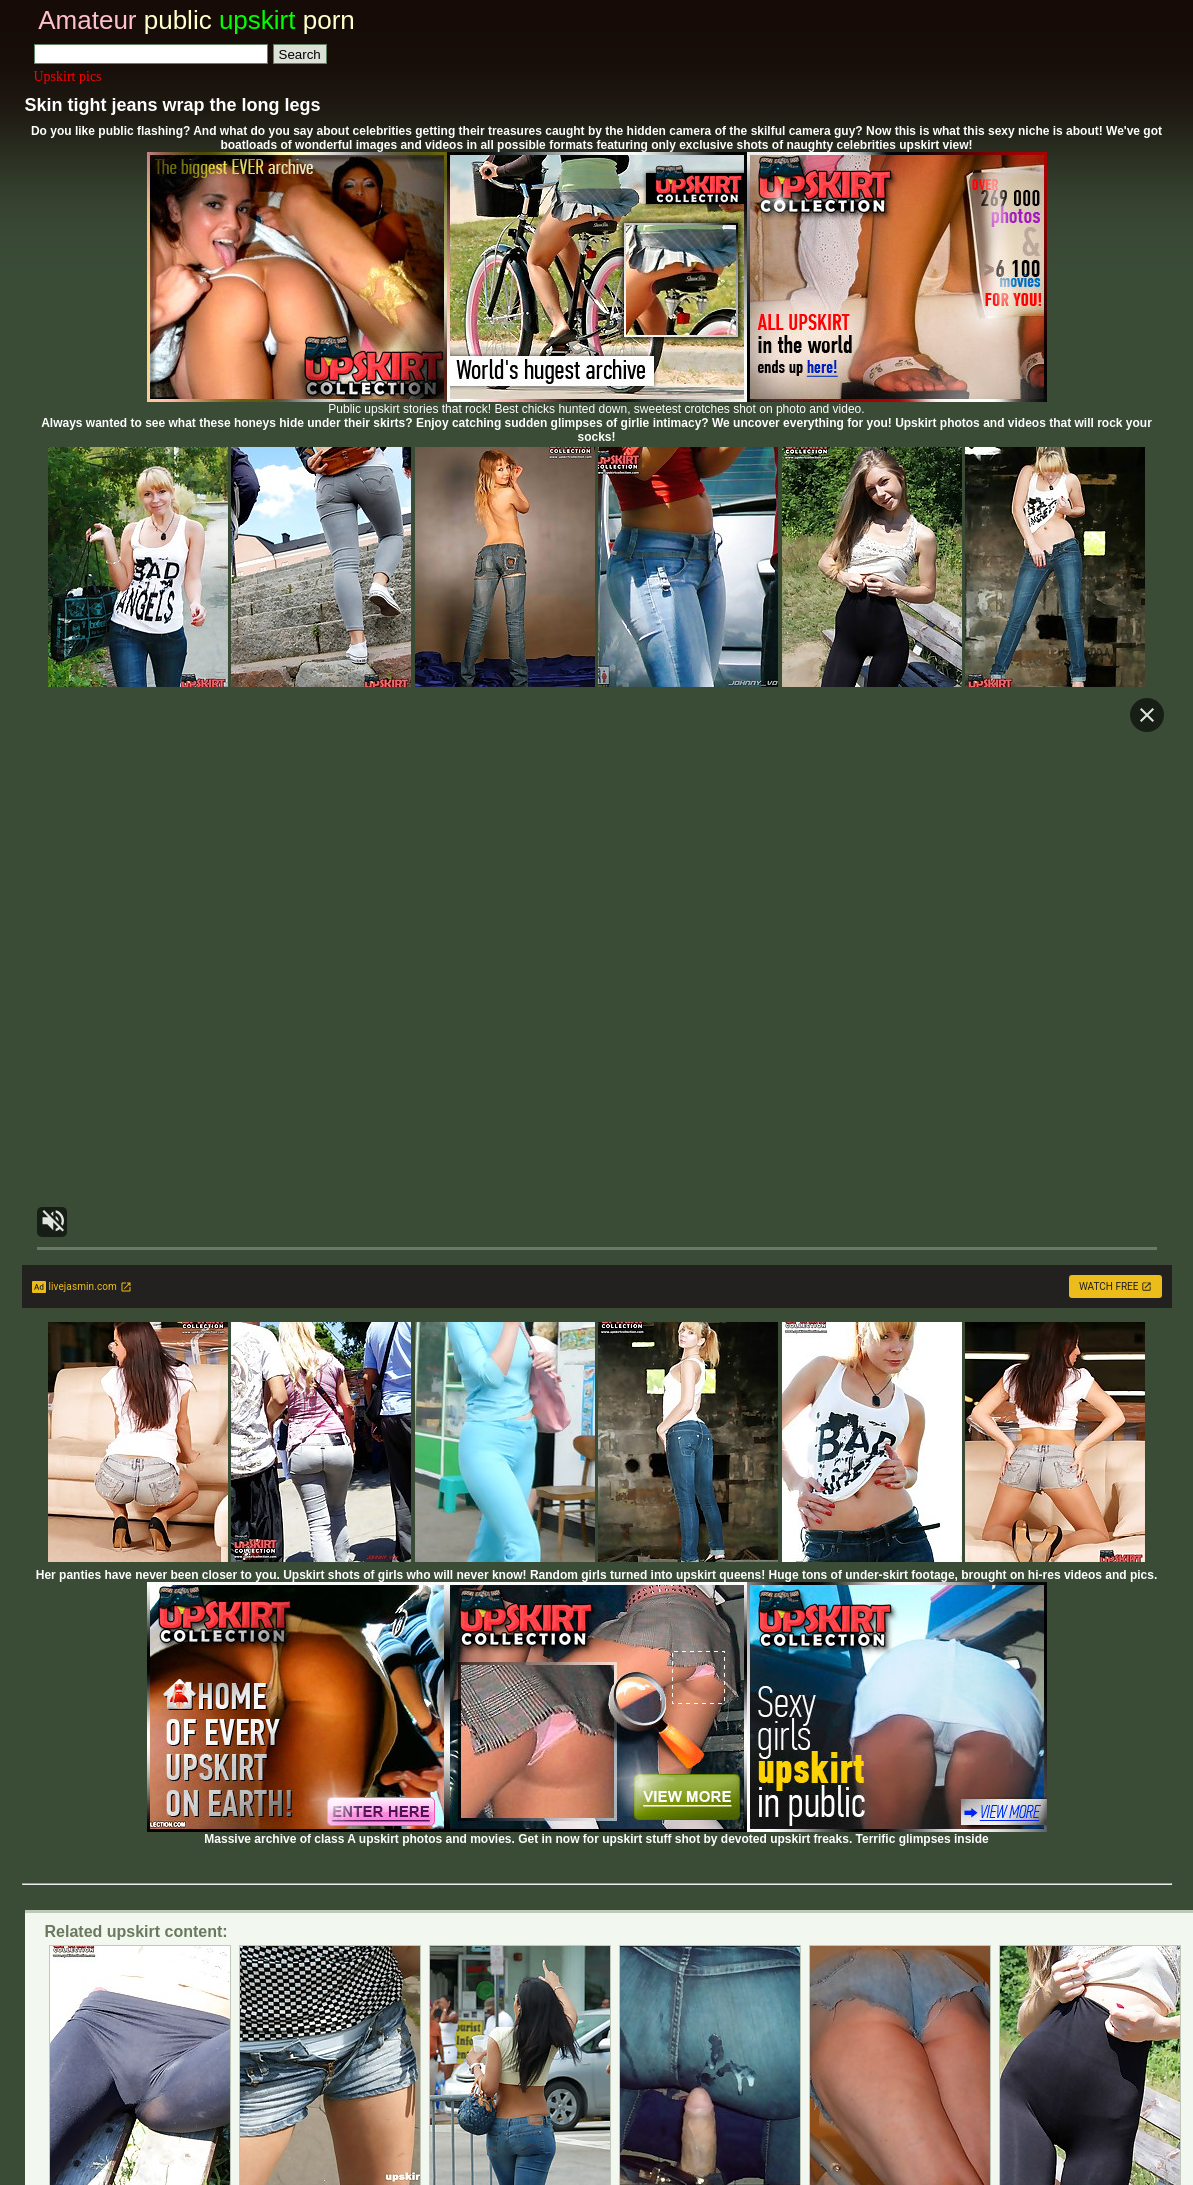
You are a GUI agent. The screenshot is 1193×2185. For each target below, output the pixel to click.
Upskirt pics (68, 76)
